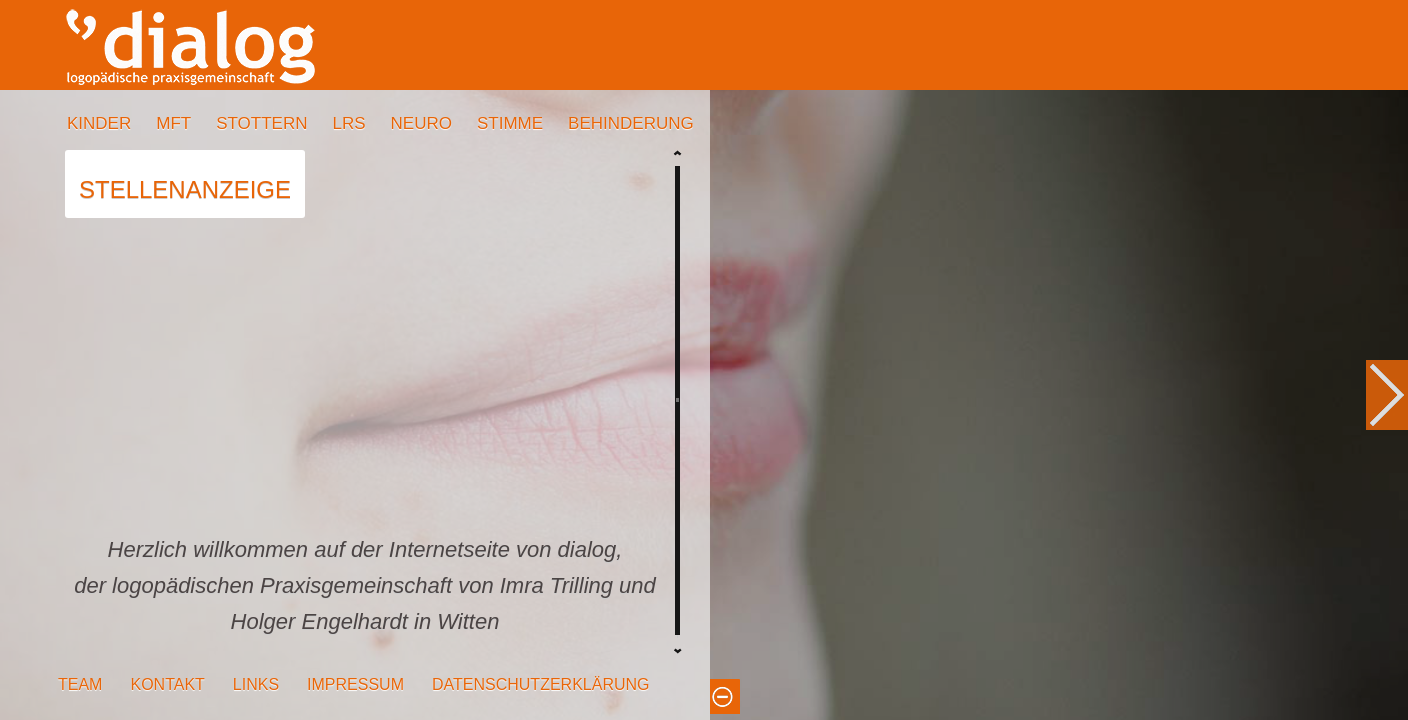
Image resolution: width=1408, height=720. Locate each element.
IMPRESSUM (355, 684)
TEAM (80, 684)
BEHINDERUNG (631, 123)
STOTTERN (261, 123)
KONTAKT (167, 684)
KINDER (99, 123)
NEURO (421, 123)
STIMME (510, 123)
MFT (173, 123)
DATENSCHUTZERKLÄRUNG (541, 684)
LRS (348, 123)
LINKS (256, 684)
